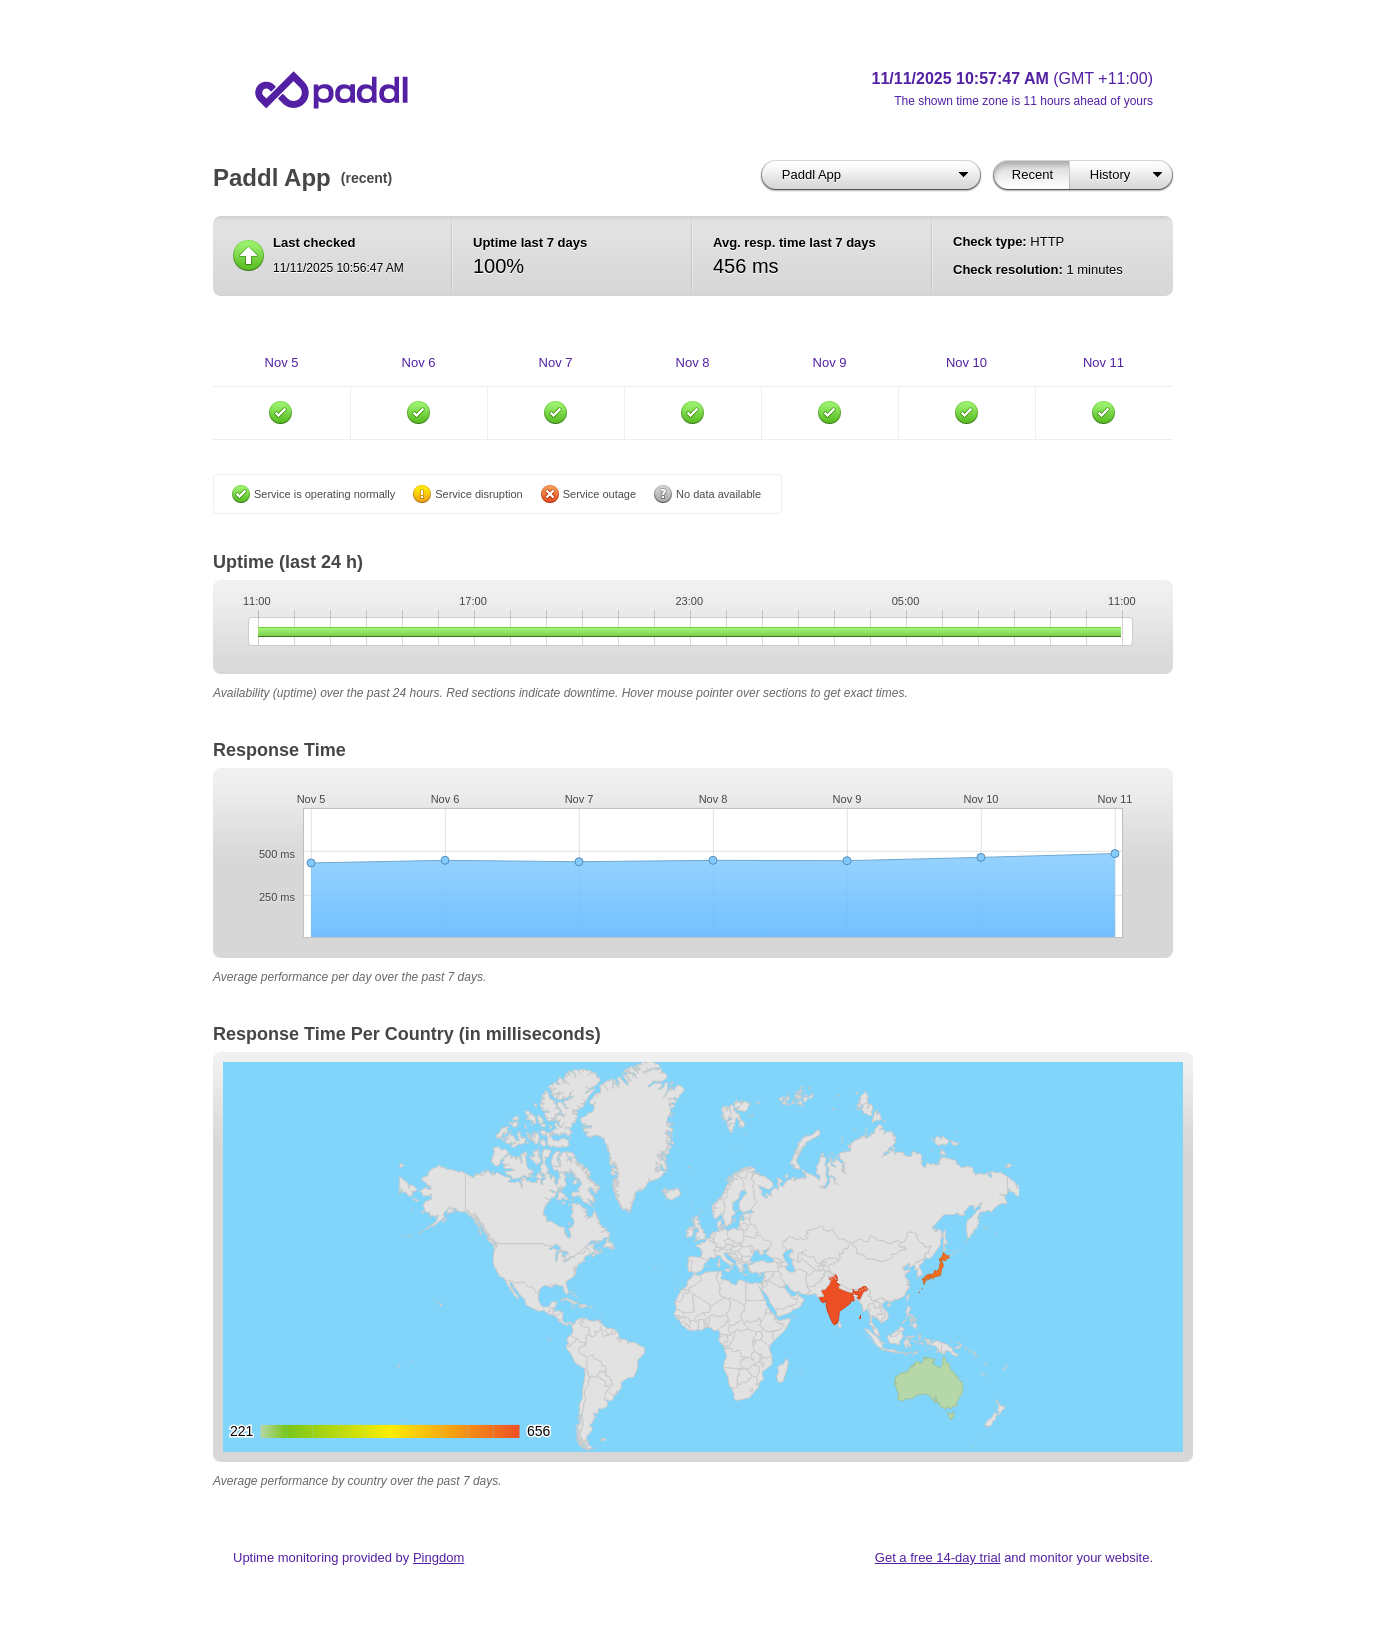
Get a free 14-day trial (938, 1557)
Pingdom (438, 1557)
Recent (1032, 174)
